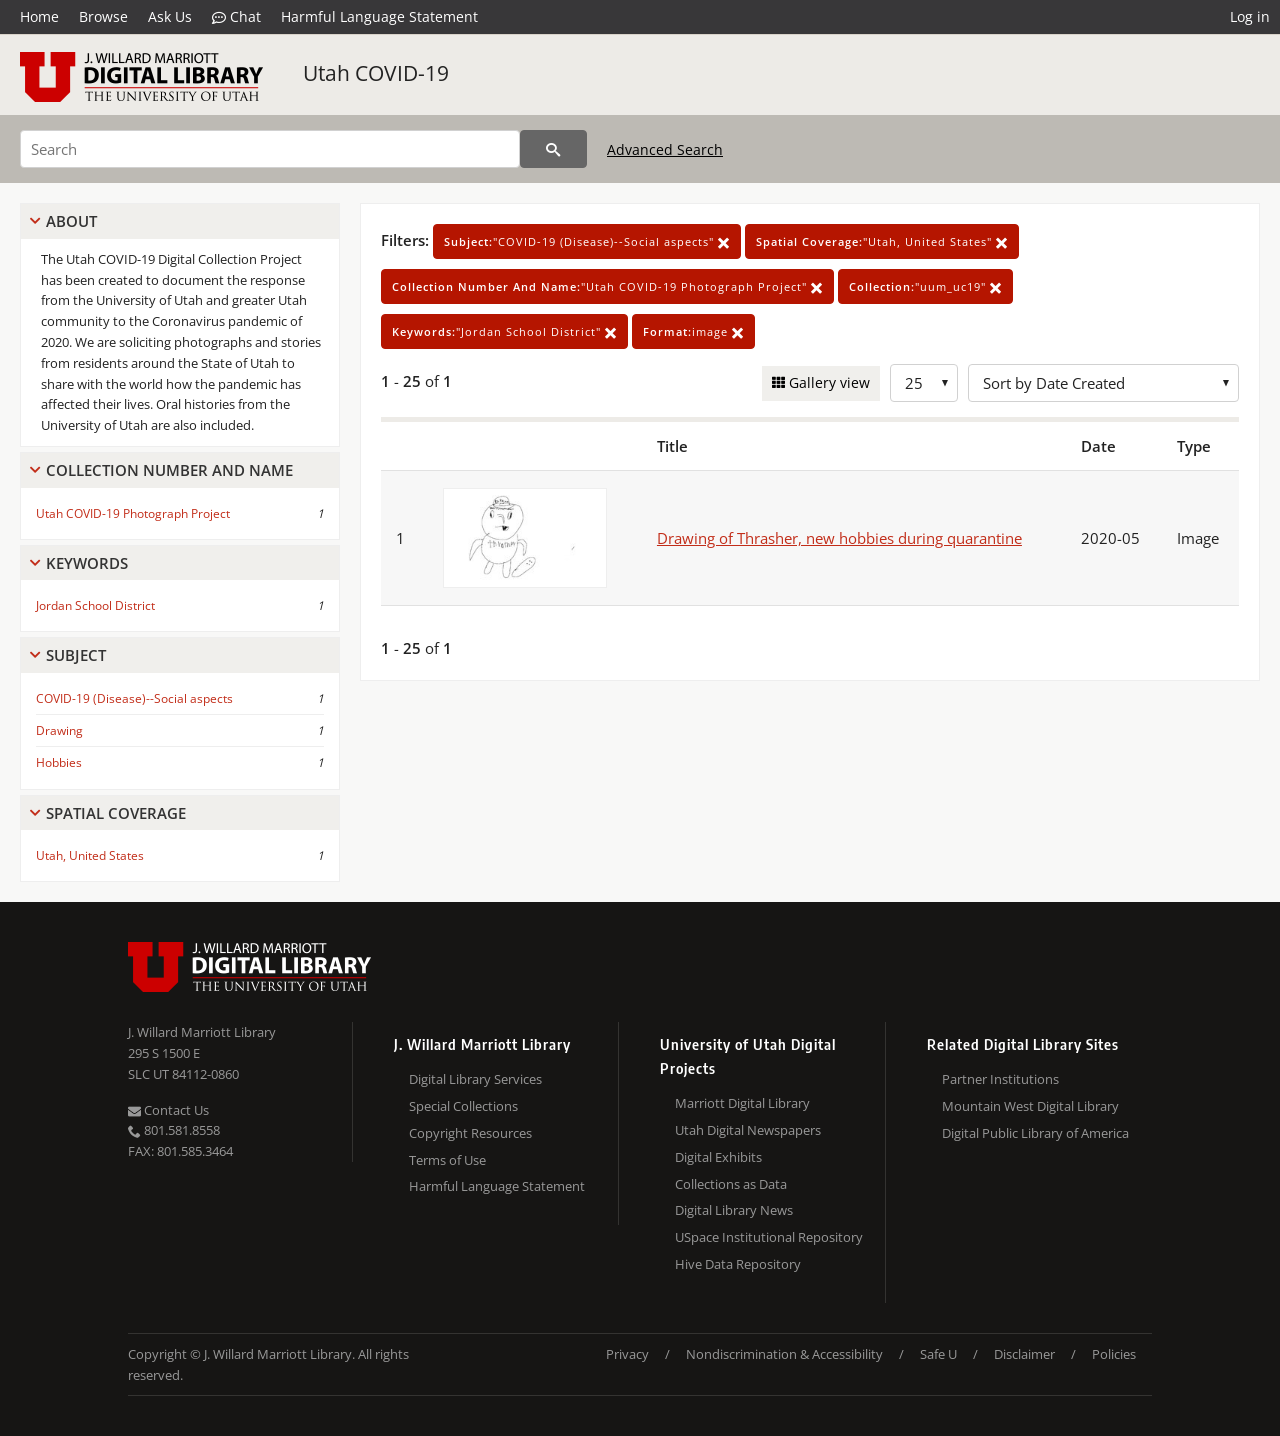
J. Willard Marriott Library (202, 1032)
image (693, 331)
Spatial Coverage (116, 813)
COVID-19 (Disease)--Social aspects (134, 698)
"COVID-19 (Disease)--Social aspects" (587, 241)
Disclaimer (1024, 1354)
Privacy (627, 1354)
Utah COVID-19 (376, 73)
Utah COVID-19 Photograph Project (133, 513)
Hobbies (59, 762)
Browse (103, 16)
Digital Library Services (475, 1079)
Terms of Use (447, 1160)
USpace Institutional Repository (769, 1237)
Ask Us (170, 16)
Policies (1114, 1354)
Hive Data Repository (738, 1264)
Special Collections (463, 1106)
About (71, 221)
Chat (236, 17)
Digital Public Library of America (1035, 1133)
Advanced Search (665, 149)
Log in (1250, 16)
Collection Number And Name (169, 470)
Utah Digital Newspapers (748, 1130)
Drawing (59, 730)
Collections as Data (731, 1184)
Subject (76, 655)
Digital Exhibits (718, 1157)
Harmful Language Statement (379, 16)
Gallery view (827, 382)
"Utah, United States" (882, 241)
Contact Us (168, 1110)
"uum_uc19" (925, 286)
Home (39, 16)
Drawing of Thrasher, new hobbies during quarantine (839, 538)
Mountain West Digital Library (1030, 1106)
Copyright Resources (470, 1133)
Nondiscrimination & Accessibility (784, 1354)
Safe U (938, 1354)
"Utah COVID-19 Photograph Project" (607, 286)
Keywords (87, 563)
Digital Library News (734, 1210)
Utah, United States (90, 855)
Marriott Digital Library (742, 1103)
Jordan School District (95, 605)
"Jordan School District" (504, 331)
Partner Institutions (1000, 1079)
